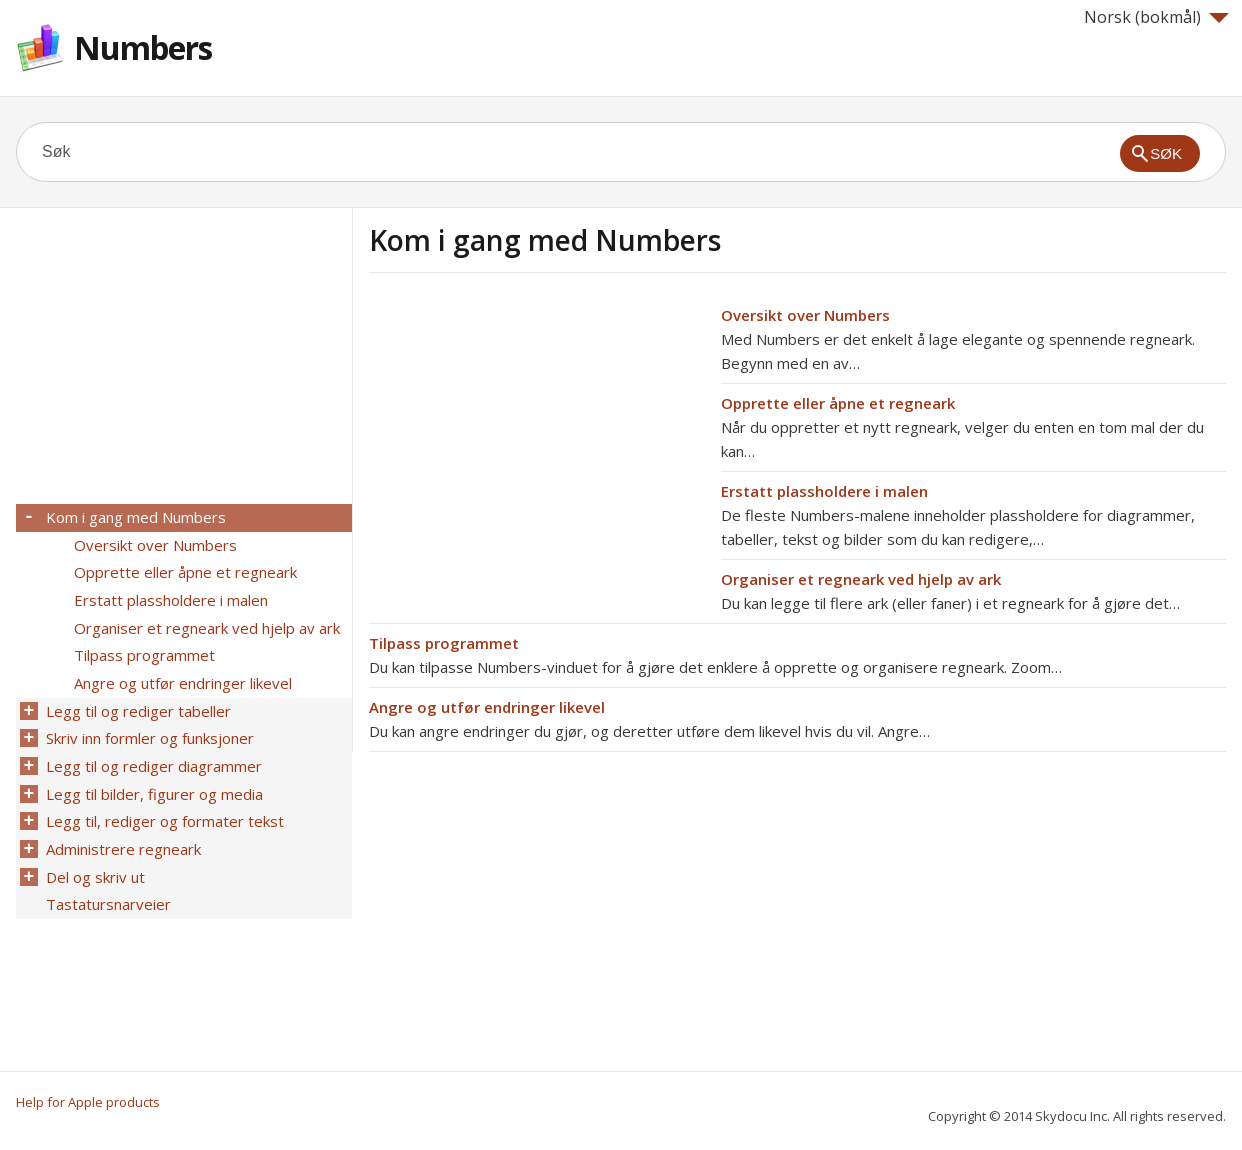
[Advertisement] (537, 443)
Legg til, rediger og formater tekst (163, 803)
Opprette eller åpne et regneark (838, 403)
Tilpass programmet (444, 643)
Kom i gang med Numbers (134, 517)
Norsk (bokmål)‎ (1156, 17)
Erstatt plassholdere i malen (824, 491)
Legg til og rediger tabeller (136, 699)
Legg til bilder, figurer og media (152, 777)
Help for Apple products (88, 1102)
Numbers (143, 47)
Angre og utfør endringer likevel (487, 707)
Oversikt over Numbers (805, 315)
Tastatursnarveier (106, 881)
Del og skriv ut (93, 855)
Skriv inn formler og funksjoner (148, 725)
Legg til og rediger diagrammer (152, 751)
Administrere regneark (121, 829)
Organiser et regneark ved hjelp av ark (861, 579)
